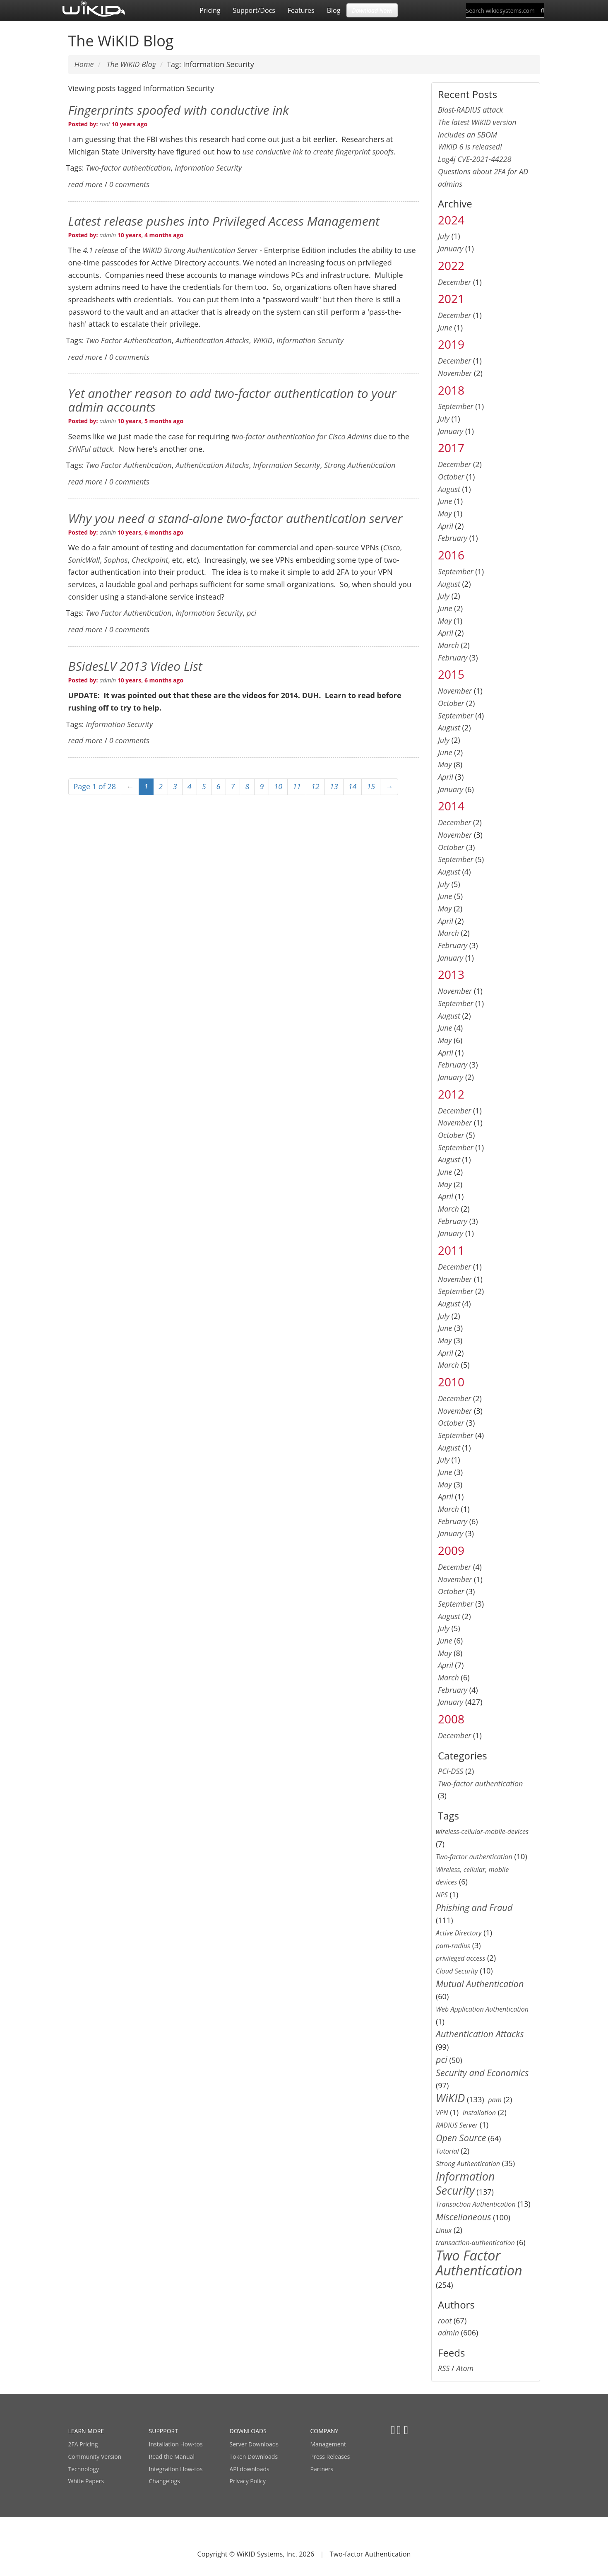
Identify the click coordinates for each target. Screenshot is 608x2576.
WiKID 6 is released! (470, 147)
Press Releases (330, 2456)
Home (84, 64)
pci (251, 613)
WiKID (262, 340)
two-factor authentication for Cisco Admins (301, 436)
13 (334, 786)
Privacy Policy (248, 2481)
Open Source (461, 2138)
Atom (464, 2368)
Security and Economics (482, 2073)
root (104, 124)
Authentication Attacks (212, 340)
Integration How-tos (176, 2469)
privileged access (460, 1958)
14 (352, 786)
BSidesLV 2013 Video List (135, 666)
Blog (334, 10)
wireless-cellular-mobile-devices (482, 1831)
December (454, 282)
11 (297, 786)
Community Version (95, 2456)
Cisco (391, 547)
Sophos (116, 560)
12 (315, 786)
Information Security (208, 168)
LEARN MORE (86, 2431)
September (455, 406)
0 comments (129, 184)
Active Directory (459, 1932)
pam (495, 2099)
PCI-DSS (450, 1771)
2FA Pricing (83, 2444)
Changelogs (164, 2481)
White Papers (86, 2481)
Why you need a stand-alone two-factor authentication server (235, 518)
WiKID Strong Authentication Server (199, 250)
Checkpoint (150, 560)
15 (371, 786)
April (445, 526)
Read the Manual (172, 2456)
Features (301, 10)
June (445, 328)
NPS (442, 1894)
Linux (444, 2230)
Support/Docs (254, 10)
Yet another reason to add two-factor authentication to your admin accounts (232, 400)
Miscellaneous (463, 2217)
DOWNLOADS (248, 2431)
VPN (442, 2112)
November (455, 373)
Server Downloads (254, 2444)
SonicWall (84, 560)
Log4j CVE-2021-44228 (475, 159)
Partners (322, 2469)
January (450, 248)
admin (107, 235)
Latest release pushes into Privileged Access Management (224, 220)
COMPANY (324, 2431)
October (451, 477)
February (452, 538)
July (443, 236)
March (448, 645)
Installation (479, 2112)
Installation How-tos (176, 2444)
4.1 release (100, 250)
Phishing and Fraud (474, 1907)
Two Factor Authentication (128, 340)
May (445, 513)
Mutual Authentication (480, 1984)
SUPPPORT (163, 2431)
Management (328, 2444)
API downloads (249, 2469)
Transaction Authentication (476, 2204)
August (449, 489)
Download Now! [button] (372, 10)
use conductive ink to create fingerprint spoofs (318, 152)
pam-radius (453, 1945)
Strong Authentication (360, 465)
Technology (83, 2469)
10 (278, 786)
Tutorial (447, 2151)
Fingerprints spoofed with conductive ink (178, 109)
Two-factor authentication (128, 168)
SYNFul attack (90, 449)
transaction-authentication (475, 2242)
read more (85, 184)
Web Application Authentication (482, 2009)
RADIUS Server (457, 2125)
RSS (443, 2368)
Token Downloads (254, 2456)
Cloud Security (457, 1971)
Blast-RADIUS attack (470, 110)
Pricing (209, 10)
